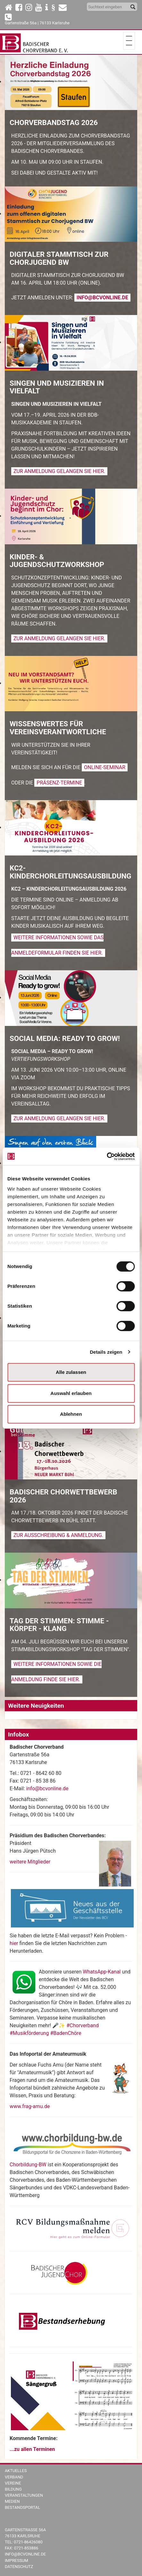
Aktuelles (16, 2470)
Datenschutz (19, 2566)
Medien (12, 2501)
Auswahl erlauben (70, 1393)
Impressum (16, 2560)
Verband (14, 2477)
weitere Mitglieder (30, 1862)
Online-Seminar (104, 767)
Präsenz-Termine (59, 783)
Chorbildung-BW (28, 2165)
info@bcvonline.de (102, 298)
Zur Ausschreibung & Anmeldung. (58, 1535)
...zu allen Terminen (32, 2449)
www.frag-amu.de (30, 2106)
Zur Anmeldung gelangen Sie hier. (59, 471)
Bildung (13, 2489)
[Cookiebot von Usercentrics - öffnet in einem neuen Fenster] (107, 1156)
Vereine (13, 2483)
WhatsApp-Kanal (102, 1972)
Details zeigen (106, 1352)
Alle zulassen (71, 1372)
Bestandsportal (22, 2507)
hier (15, 1943)
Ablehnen (71, 1414)
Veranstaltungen (24, 2495)
